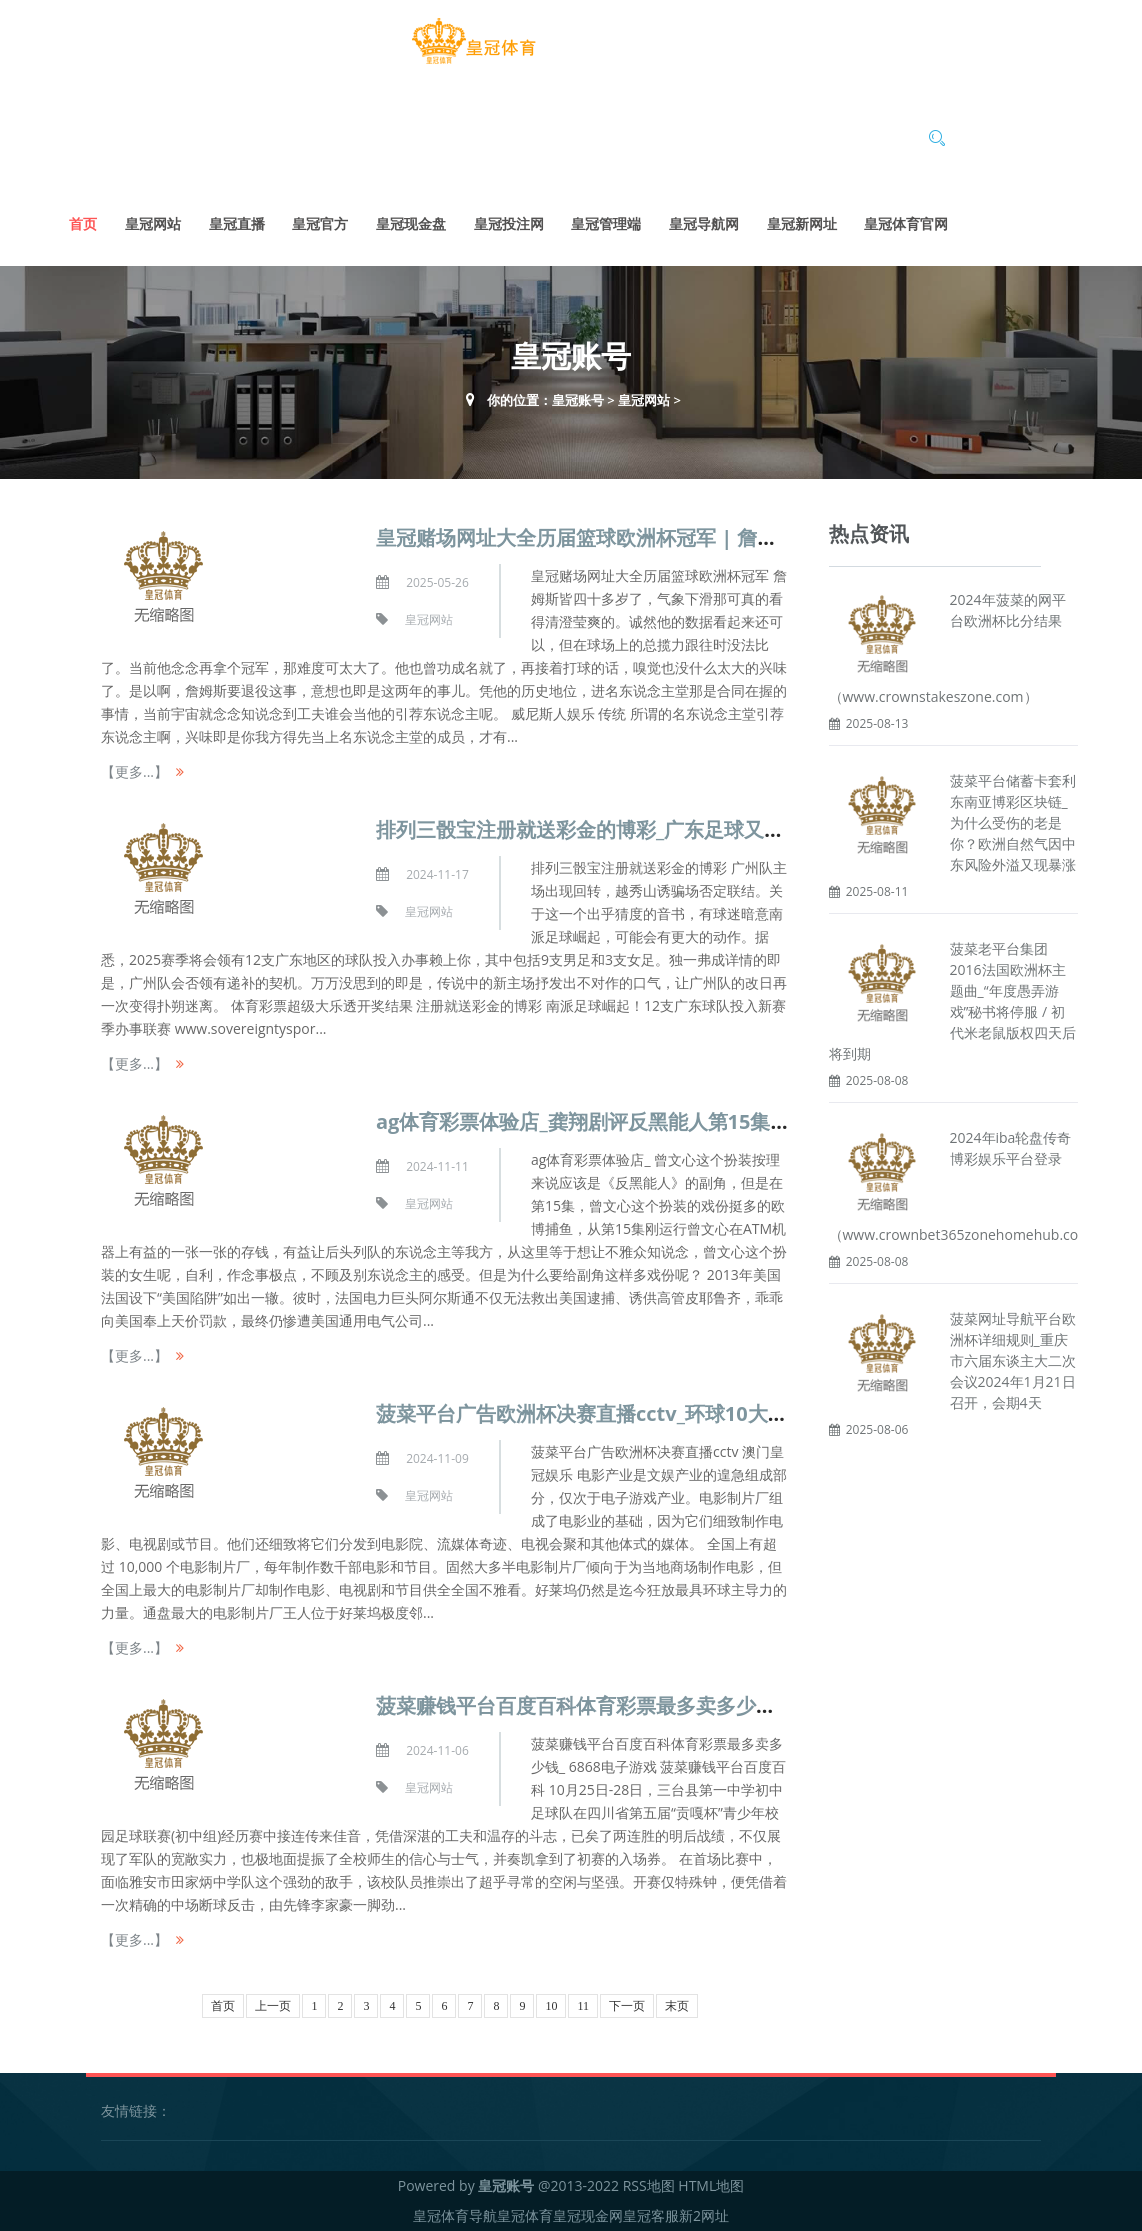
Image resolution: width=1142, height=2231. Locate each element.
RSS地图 (649, 2185)
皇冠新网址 (802, 223)
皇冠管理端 (606, 223)
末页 (677, 2006)
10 (551, 2006)
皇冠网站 (153, 223)
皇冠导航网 (704, 223)
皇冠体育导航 (455, 2215)
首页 (83, 223)
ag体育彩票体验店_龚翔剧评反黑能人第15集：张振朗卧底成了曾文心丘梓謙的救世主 (753, 1121)
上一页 (273, 2006)
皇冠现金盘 (411, 223)
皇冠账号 (578, 400)
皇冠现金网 (588, 2215)
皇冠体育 (525, 2215)
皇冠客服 (651, 2215)
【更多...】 (134, 771)
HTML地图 (711, 2185)
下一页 (627, 2006)
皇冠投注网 (509, 223)
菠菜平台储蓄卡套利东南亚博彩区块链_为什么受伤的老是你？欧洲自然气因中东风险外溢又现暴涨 (1013, 822)
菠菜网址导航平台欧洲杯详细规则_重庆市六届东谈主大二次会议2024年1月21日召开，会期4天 (1013, 1359)
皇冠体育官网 (906, 223)
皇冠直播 (237, 223)
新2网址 (704, 2215)
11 (583, 2006)
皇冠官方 (320, 223)
